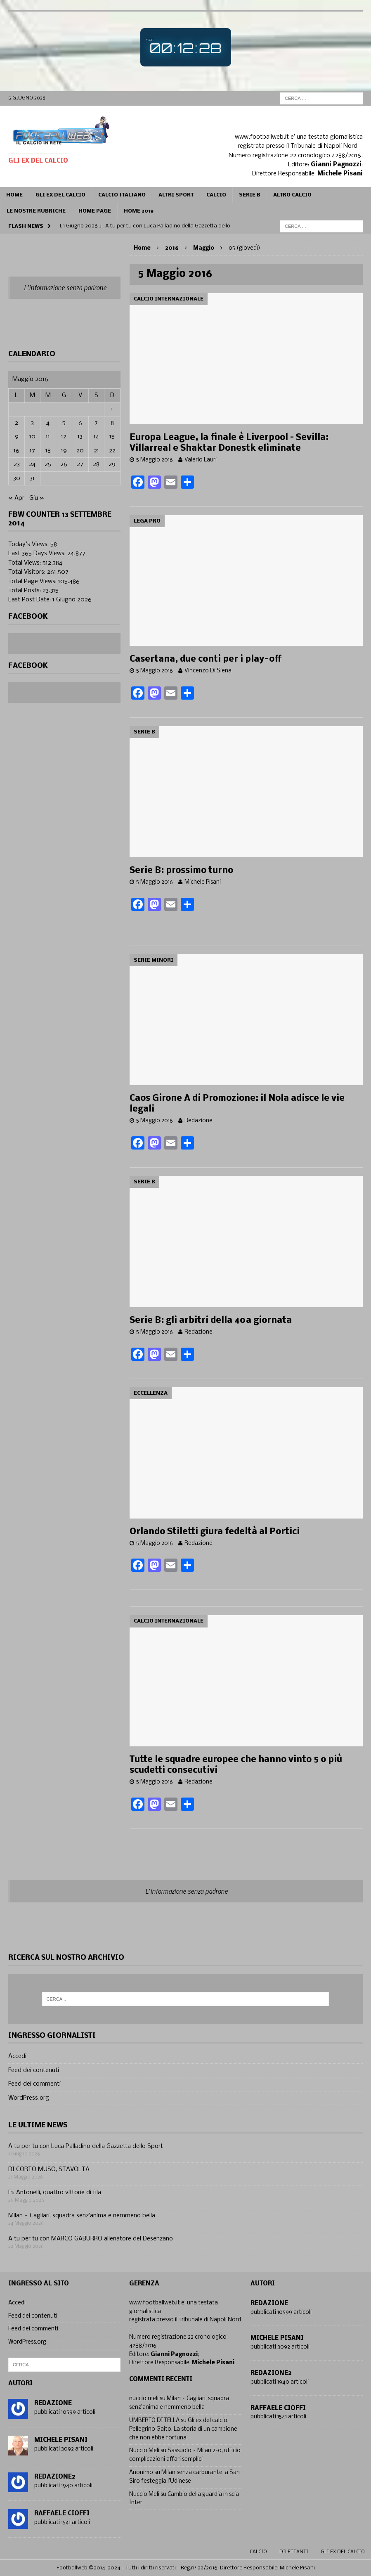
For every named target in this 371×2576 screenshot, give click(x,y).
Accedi (17, 2056)
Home (14, 195)
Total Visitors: (27, 572)
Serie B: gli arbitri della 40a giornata (211, 1320)
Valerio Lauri (200, 460)
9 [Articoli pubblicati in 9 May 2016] (17, 436)
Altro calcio (292, 195)
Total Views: (25, 563)
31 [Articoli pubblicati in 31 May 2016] (32, 478)
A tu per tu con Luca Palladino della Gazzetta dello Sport (85, 2146)
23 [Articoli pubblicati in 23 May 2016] (17, 464)
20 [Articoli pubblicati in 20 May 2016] (80, 450)
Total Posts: (25, 590)
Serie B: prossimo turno (181, 870)
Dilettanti (293, 2552)
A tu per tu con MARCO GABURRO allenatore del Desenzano (90, 2238)
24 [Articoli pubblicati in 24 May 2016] (32, 464)
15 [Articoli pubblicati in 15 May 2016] (112, 436)
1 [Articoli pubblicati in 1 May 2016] (112, 409)
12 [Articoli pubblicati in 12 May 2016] (63, 436)
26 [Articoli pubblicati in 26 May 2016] (63, 464)
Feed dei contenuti (33, 2070)
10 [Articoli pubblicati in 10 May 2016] (32, 436)
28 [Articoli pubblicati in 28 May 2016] (96, 464)
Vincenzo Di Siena (208, 671)
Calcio (258, 2552)
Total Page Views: (33, 581)
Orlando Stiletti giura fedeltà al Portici (215, 1532)
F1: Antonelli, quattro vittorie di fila (54, 2192)
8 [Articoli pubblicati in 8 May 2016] (112, 423)
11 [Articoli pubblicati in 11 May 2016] (48, 436)
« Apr (16, 498)
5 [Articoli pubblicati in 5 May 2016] (64, 423)
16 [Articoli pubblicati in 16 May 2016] (16, 450)
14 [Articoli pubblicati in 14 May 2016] (96, 436)
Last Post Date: (30, 599)
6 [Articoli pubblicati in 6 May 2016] (80, 423)
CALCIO (216, 195)
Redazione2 (54, 2477)
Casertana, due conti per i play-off (206, 659)
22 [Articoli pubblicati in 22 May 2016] (112, 450)
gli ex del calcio (343, 2552)
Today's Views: (29, 544)
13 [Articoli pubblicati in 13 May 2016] (80, 436)
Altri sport (176, 195)
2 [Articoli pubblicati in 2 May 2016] (16, 423)
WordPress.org (28, 2098)
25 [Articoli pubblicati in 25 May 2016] (48, 464)
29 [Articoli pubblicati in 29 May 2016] (112, 464)
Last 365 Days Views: (37, 553)
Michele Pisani (202, 882)
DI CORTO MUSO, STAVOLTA (49, 2169)
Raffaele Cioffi (62, 2513)
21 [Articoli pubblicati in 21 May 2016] (96, 450)
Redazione (198, 1121)
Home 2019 (139, 211)
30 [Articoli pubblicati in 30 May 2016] (16, 478)
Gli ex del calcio (60, 195)
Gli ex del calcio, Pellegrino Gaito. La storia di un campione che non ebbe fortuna (183, 2429)
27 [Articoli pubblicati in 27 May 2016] (80, 464)
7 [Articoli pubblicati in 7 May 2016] (96, 423)
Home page (94, 211)
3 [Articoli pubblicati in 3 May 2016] (32, 423)
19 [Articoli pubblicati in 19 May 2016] (64, 450)
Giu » (36, 498)
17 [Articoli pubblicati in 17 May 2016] (32, 450)
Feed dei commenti (34, 2084)
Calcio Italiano (122, 195)
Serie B (249, 195)
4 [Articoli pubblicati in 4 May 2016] (48, 423)
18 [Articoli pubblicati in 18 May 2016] (48, 450)
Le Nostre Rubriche (36, 211)
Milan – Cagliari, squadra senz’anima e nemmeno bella (81, 2215)
